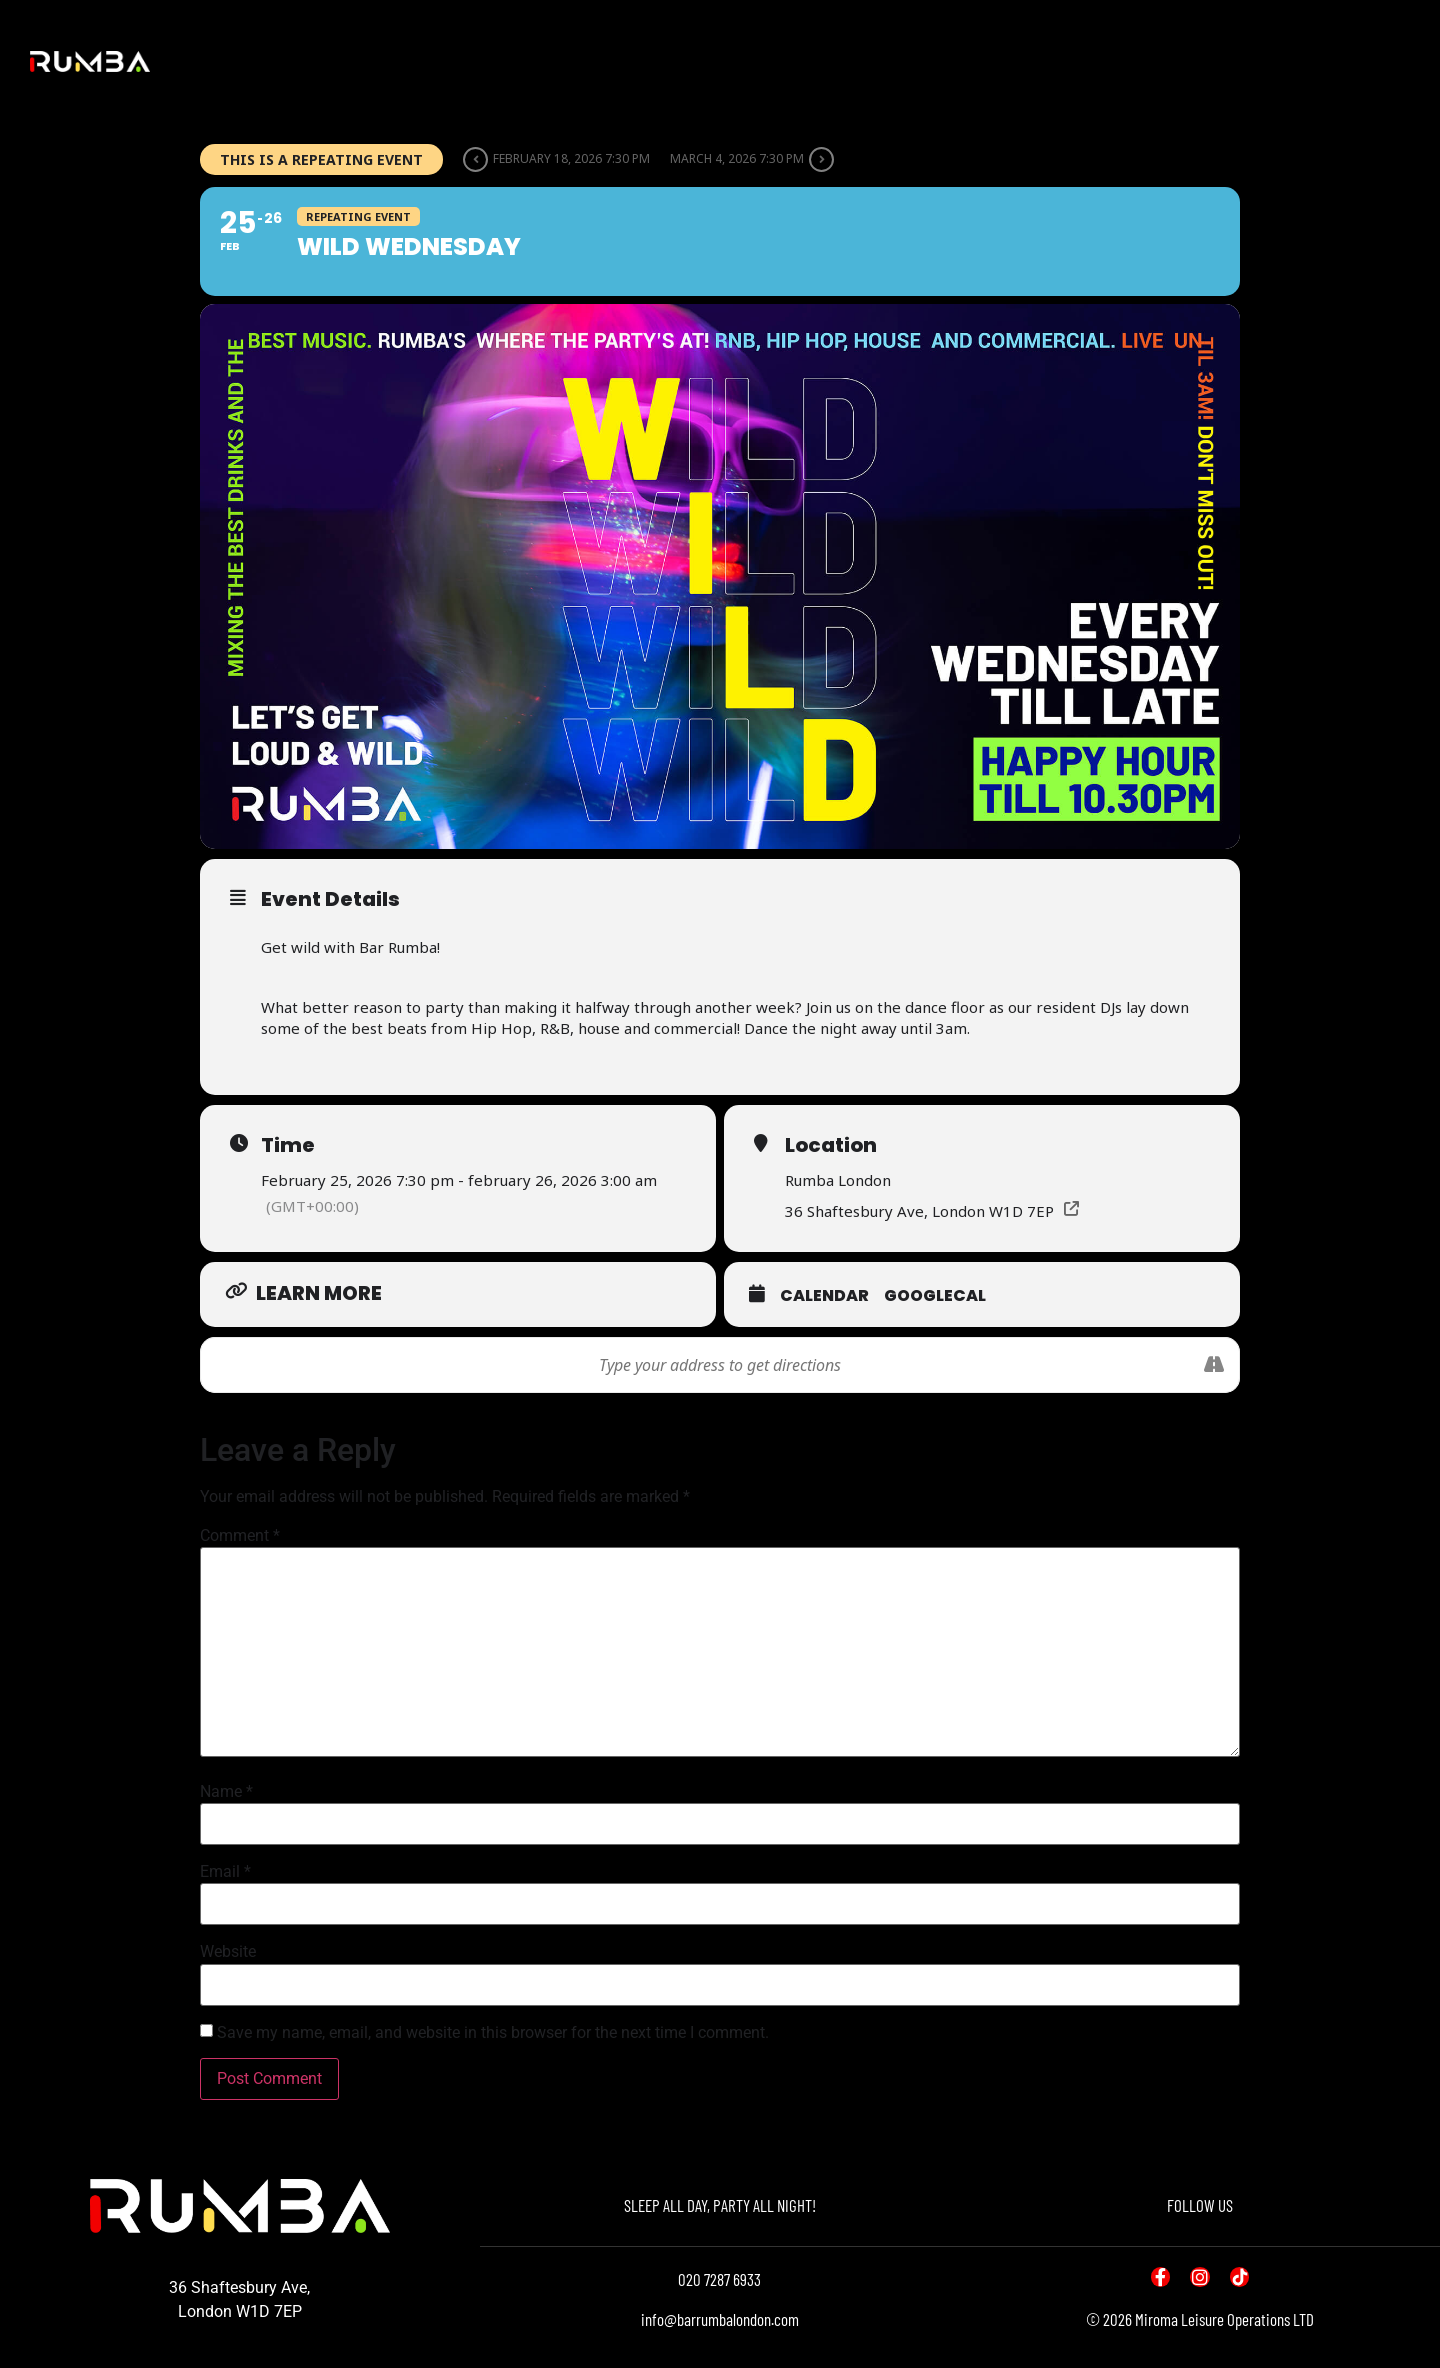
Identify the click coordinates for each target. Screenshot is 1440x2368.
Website (228, 1952)
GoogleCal (935, 1295)
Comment (240, 1536)
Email (225, 1872)
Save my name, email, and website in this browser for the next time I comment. (493, 2033)
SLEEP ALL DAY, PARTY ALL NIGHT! (720, 2205)
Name (226, 1792)
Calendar (824, 1295)
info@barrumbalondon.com (720, 2319)
